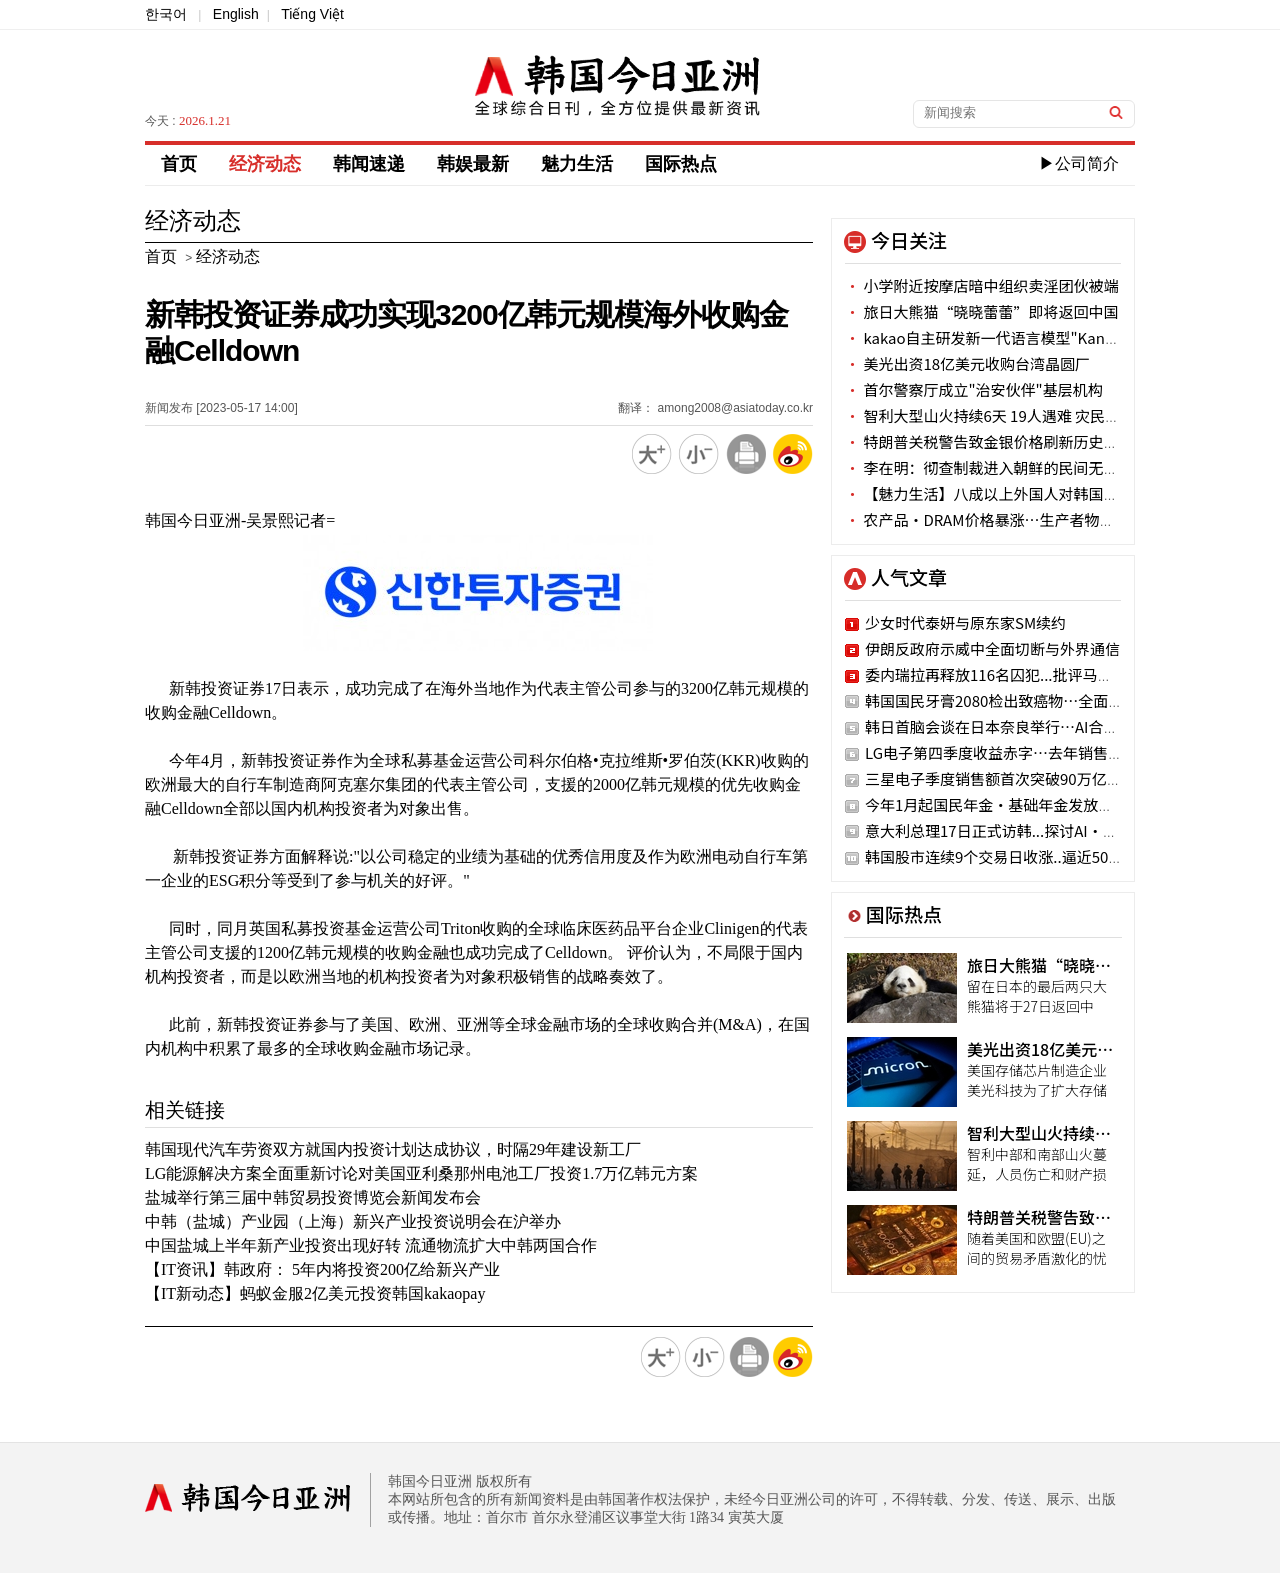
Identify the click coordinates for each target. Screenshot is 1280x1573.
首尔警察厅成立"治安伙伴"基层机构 (974, 389)
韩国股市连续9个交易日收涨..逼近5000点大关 (1017, 856)
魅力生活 (577, 164)
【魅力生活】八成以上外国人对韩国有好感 (996, 493)
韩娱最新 (473, 164)
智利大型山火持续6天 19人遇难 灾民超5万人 (1001, 415)
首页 (179, 164)
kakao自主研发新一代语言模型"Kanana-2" (998, 337)
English (236, 14)
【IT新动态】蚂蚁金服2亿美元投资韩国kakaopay (315, 1293)
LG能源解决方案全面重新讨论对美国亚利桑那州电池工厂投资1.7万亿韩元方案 (421, 1173)
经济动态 (265, 164)
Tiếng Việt (312, 14)
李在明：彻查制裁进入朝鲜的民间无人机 (989, 467)
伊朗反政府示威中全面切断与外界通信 (992, 648)
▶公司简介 (1079, 163)
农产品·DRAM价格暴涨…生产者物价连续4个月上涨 (1029, 519)
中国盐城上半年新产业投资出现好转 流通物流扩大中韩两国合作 (371, 1245)
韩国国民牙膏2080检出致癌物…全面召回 (1001, 700)
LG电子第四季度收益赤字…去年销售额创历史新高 (1031, 752)
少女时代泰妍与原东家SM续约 (965, 622)
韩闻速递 (369, 164)
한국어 (166, 14)
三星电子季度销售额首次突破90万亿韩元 (1001, 778)
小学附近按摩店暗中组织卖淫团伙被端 (981, 285)
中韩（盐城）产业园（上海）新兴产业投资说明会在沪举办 (353, 1221)
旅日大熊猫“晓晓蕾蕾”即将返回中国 (981, 311)
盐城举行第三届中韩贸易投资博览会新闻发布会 (313, 1197)
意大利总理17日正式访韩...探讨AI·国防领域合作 (1029, 830)
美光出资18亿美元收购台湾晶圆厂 (967, 363)
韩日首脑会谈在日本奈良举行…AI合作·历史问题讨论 (1044, 726)
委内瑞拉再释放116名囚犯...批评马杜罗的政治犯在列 (1041, 674)
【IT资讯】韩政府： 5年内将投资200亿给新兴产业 (322, 1269)
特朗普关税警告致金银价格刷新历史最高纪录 (1004, 441)
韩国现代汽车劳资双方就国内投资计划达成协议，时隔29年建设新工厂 (393, 1149)
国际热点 (681, 164)
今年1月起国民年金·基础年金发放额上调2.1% (1021, 804)
